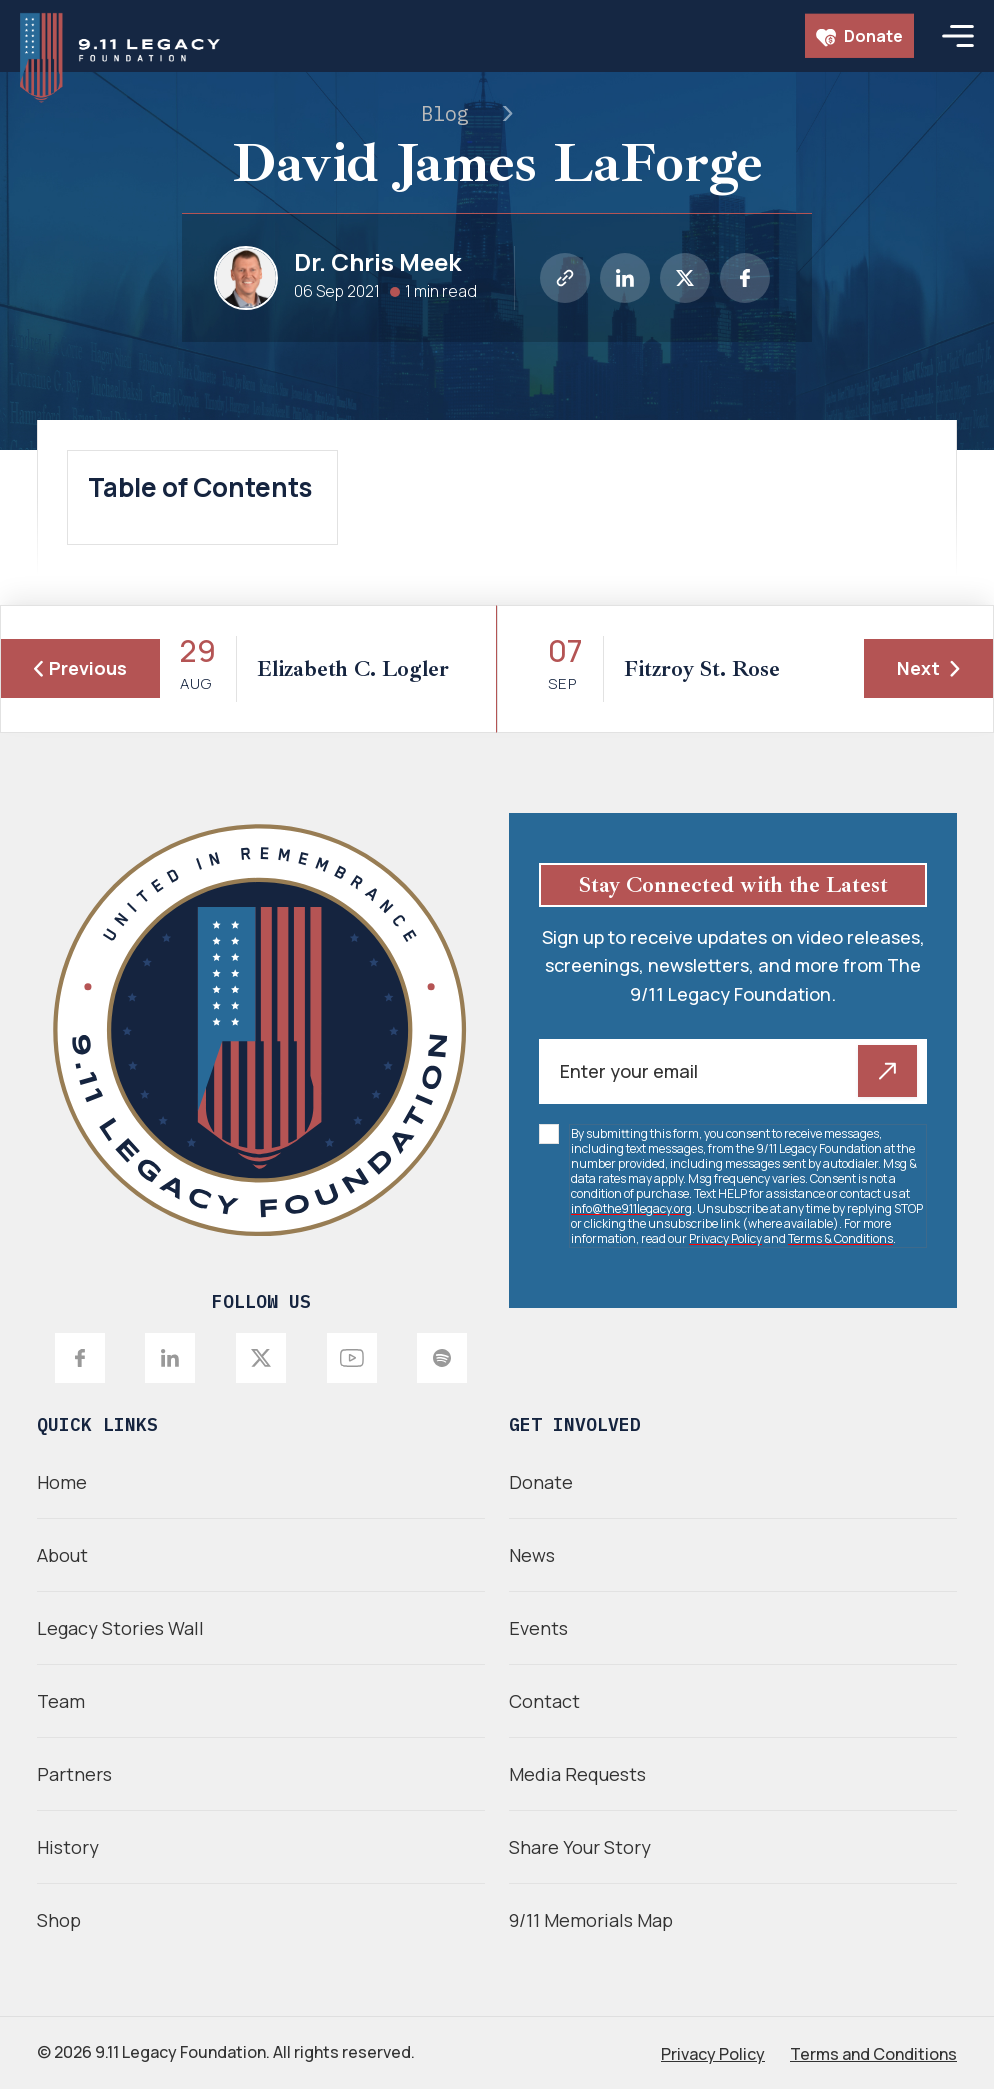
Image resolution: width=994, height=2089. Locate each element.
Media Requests (577, 1774)
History (68, 1847)
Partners (74, 1774)
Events (538, 1628)
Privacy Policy (725, 1238)
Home (62, 1482)
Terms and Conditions (873, 2054)
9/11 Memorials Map (591, 1920)
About (62, 1555)
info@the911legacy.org (631, 1208)
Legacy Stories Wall (120, 1628)
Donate (859, 36)
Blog (445, 113)
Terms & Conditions (840, 1238)
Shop (59, 1920)
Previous (80, 668)
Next (928, 668)
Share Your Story (580, 1847)
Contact (544, 1701)
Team (61, 1701)
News (532, 1555)
